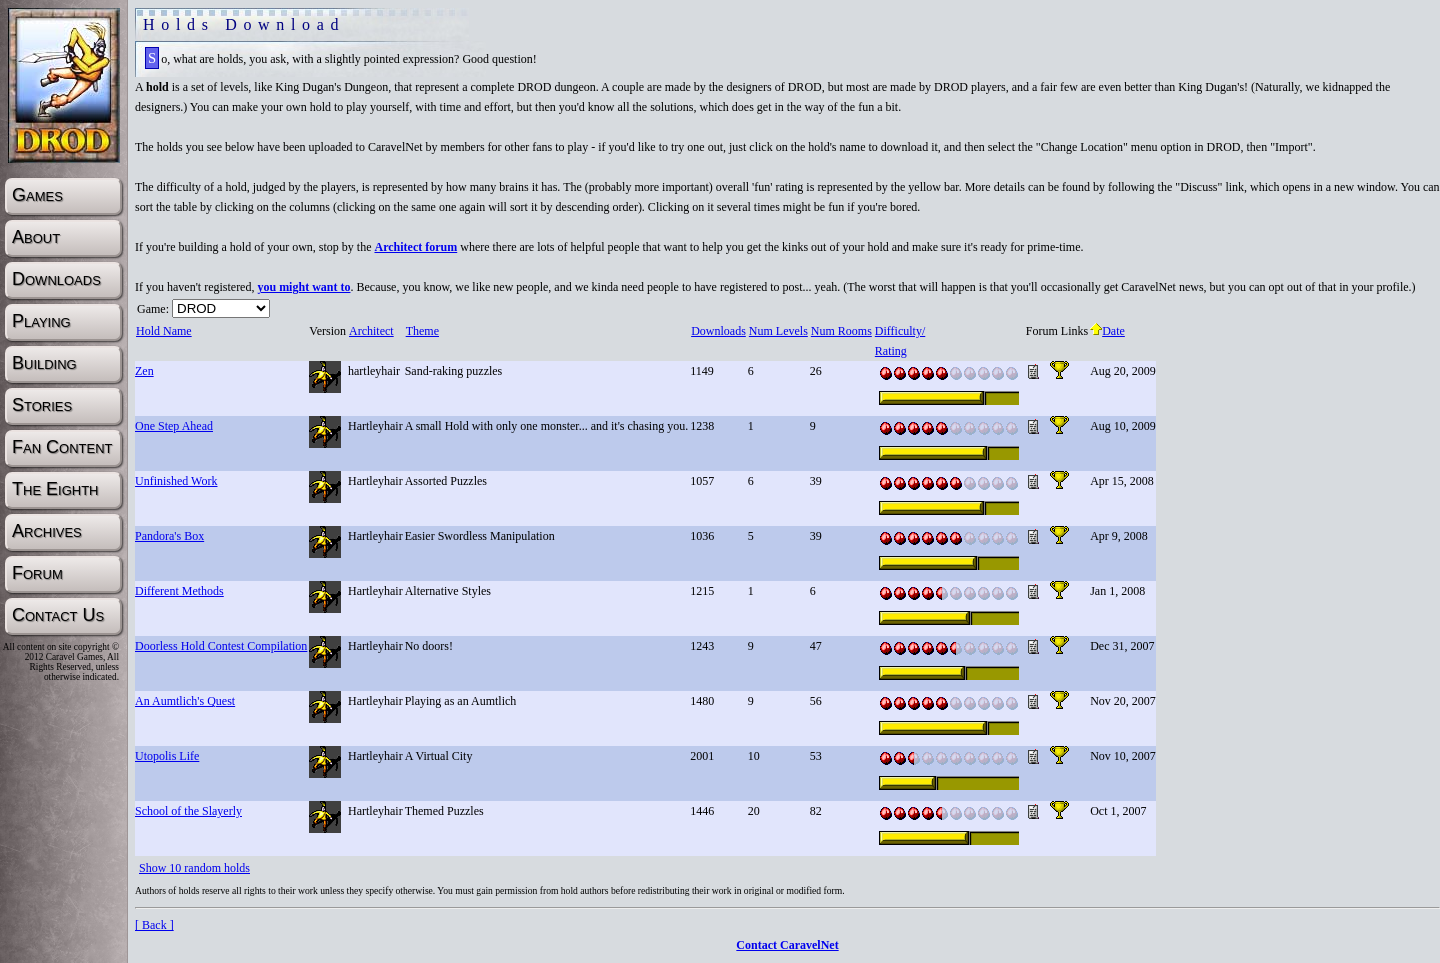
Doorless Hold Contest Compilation (221, 646)
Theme (422, 331)
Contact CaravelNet (787, 945)
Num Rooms (841, 331)
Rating (890, 351)
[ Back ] (154, 925)
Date (1107, 331)
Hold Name (163, 331)
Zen (144, 371)
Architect (371, 331)
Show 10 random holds (194, 868)
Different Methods (179, 591)
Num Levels (778, 331)
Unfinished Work (176, 481)
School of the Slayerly (188, 811)
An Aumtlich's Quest (185, 701)
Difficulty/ (899, 331)
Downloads (718, 331)
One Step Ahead (174, 426)
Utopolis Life (167, 756)
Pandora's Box (169, 536)
